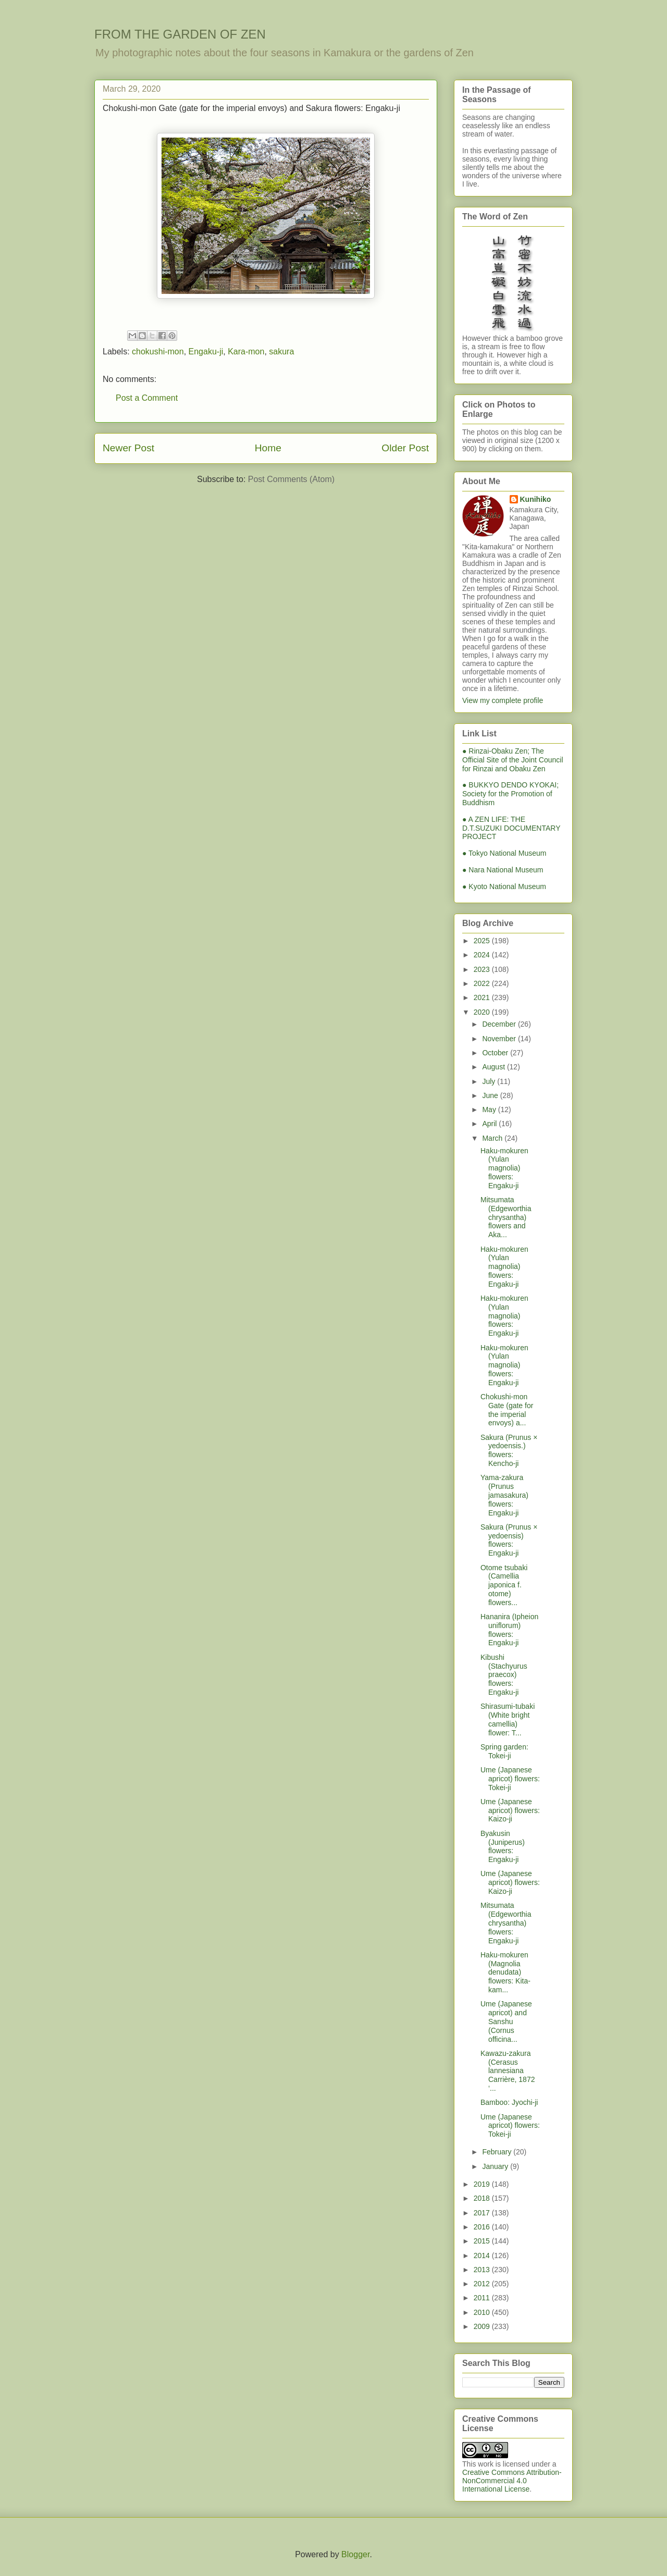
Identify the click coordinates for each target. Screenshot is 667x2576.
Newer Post (128, 447)
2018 (483, 2198)
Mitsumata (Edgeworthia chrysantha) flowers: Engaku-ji (506, 1922)
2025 (483, 940)
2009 (483, 2326)
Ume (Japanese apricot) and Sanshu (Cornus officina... (506, 2021)
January (496, 2166)
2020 (483, 1012)
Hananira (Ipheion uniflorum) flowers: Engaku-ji (509, 1629)
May (490, 1109)
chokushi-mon (158, 351)
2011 (483, 2298)
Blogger (355, 2554)
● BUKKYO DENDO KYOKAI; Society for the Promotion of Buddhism (510, 794)
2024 (483, 955)
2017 (483, 2213)
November (499, 1038)
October (496, 1053)
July (489, 1081)
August (494, 1067)
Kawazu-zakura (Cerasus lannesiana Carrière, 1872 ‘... (507, 2070)
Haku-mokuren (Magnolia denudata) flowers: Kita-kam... (505, 1972)
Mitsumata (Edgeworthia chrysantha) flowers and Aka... (506, 1217)
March (493, 1138)
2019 (483, 2184)
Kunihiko (535, 499)
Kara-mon (246, 351)
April (490, 1123)
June (491, 1095)
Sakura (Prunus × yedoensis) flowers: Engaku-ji (508, 1540)
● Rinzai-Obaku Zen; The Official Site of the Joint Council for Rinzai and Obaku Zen (512, 760)
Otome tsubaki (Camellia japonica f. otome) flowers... (503, 1585)
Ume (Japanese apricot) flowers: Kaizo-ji (510, 1810)
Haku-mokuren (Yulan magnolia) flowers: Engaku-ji (504, 1168)
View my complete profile (502, 700)
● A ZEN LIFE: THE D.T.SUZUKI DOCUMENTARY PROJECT (511, 828)
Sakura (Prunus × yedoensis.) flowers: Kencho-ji (508, 1450)
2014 (483, 2255)
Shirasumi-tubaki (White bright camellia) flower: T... (507, 1719)
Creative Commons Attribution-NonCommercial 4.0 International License (512, 2480)
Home (268, 447)
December (499, 1024)
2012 (483, 2283)
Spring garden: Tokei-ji (504, 1751)
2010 (483, 2312)
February (497, 2152)
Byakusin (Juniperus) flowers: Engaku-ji (502, 1846)
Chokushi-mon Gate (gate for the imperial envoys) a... (506, 1409)
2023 (483, 969)
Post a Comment (147, 397)
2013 (483, 2269)
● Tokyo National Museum (504, 853)
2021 (483, 997)
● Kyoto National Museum (504, 886)
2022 (483, 983)
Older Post (405, 447)
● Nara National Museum (503, 870)
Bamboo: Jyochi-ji (509, 2102)
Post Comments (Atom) (291, 479)
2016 (483, 2227)
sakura (281, 351)
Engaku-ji (206, 351)
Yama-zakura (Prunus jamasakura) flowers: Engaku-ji (504, 1495)
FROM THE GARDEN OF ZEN (180, 34)
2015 (483, 2241)
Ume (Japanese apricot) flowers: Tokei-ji (510, 1779)
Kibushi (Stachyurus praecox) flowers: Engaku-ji (503, 1674)
